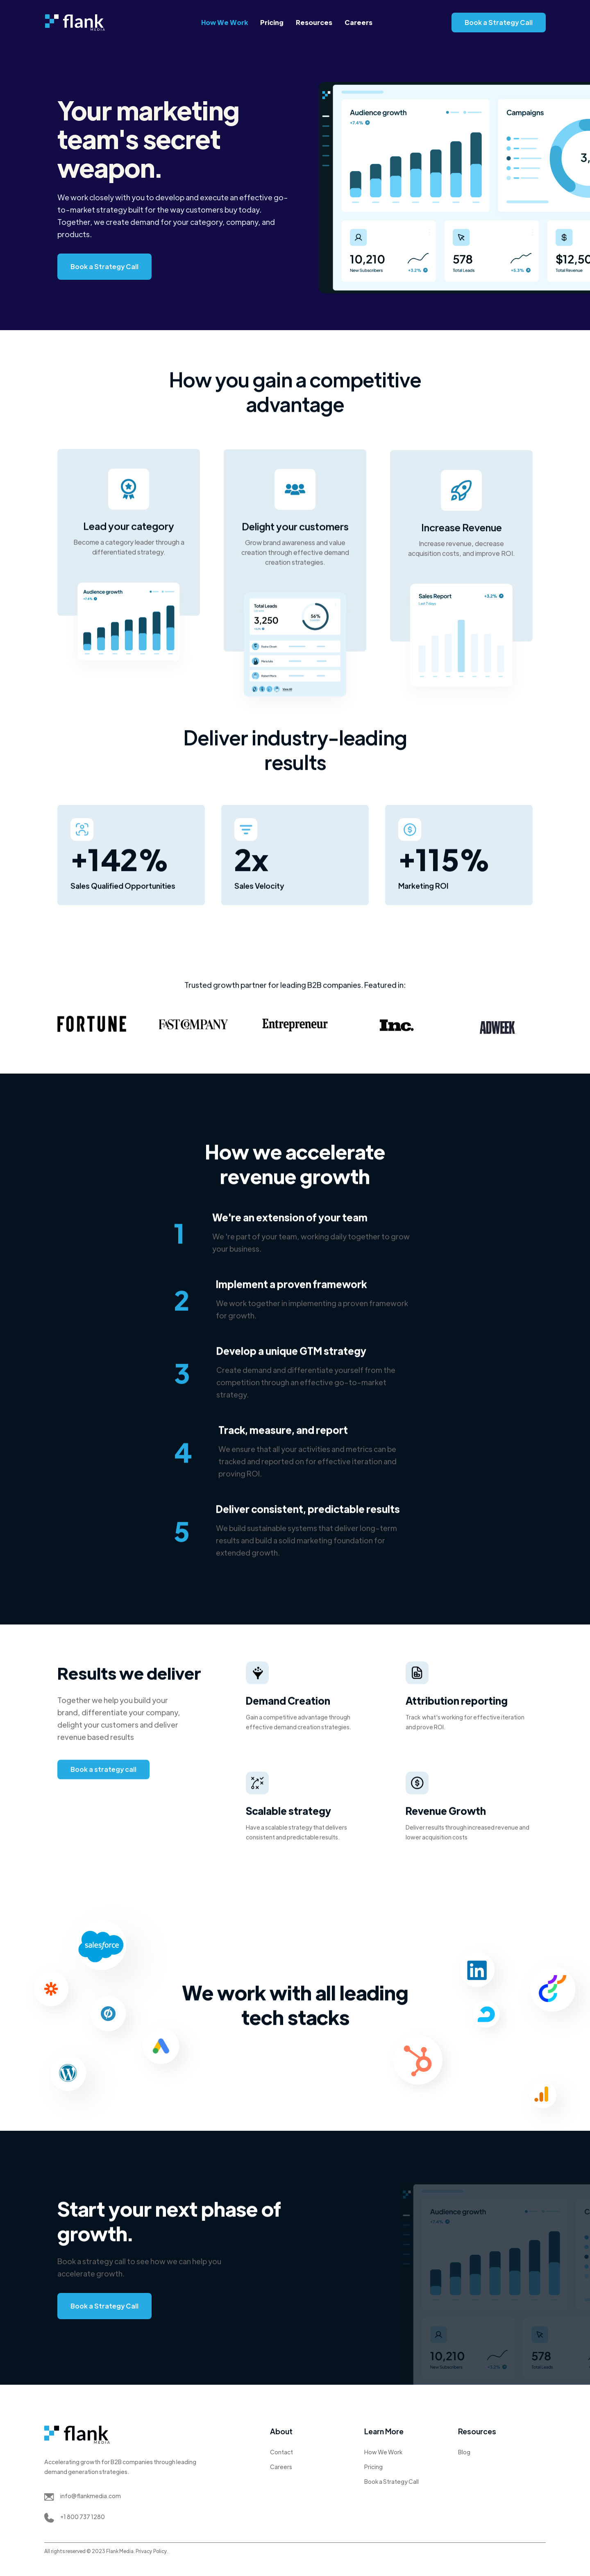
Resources (314, 22)
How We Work (224, 22)
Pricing (272, 22)
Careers (358, 22)
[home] (75, 22)
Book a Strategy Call (499, 22)
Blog (464, 2452)
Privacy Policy (151, 2551)
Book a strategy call (103, 1772)
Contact (281, 2452)
